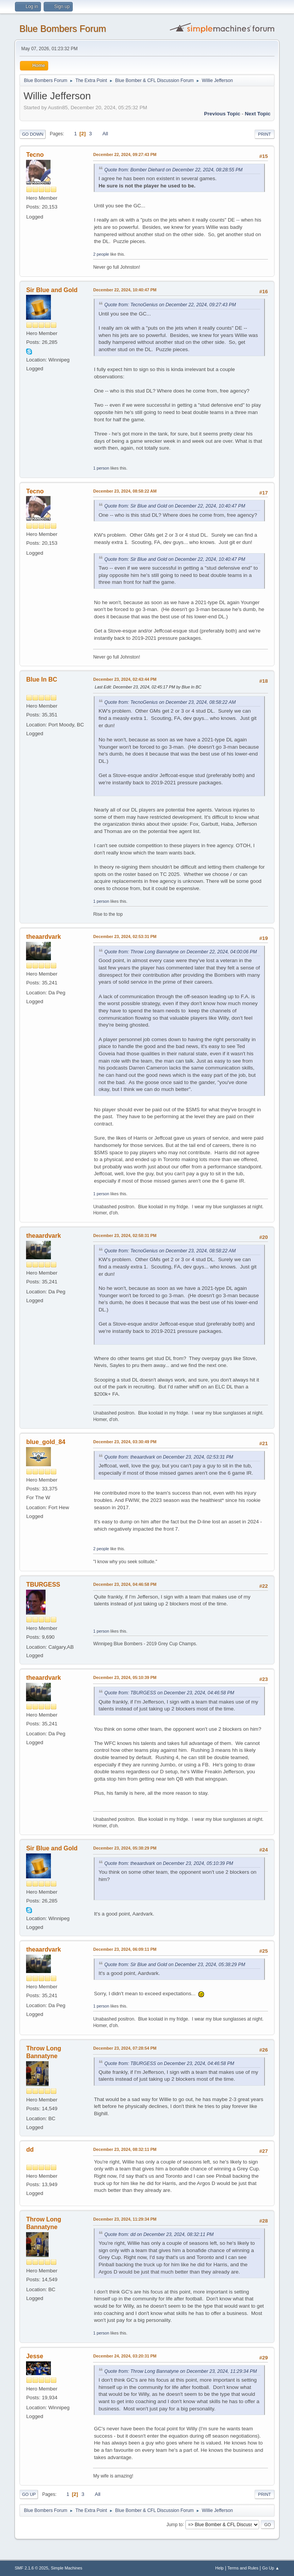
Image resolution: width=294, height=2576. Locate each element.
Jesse (34, 2356)
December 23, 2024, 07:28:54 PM (124, 2048)
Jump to (175, 2524)
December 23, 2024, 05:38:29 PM (124, 1848)
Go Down (32, 134)
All (105, 133)
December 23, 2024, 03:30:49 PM (124, 1441)
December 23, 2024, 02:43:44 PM (124, 679)
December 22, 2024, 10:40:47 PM (124, 290)
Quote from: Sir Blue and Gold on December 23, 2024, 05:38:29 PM (174, 1964)
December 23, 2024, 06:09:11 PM (124, 1949)
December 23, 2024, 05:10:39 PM (124, 1677)
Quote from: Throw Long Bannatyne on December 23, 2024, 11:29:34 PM (180, 2371)
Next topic (257, 114)
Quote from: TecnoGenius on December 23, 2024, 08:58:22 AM (169, 702)
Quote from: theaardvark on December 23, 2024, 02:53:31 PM (168, 1457)
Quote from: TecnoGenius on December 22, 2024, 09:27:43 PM (170, 304)
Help (219, 2568)
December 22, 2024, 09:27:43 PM (124, 154)
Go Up (29, 2494)
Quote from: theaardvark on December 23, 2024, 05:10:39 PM (168, 1863)
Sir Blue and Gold (51, 290)
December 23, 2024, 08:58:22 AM (125, 491)
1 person (101, 468)
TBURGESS (43, 1584)
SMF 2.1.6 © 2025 (31, 2568)
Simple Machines (66, 2568)
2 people (101, 254)
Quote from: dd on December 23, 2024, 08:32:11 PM (159, 2234)
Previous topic (222, 114)
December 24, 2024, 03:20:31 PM (124, 2356)
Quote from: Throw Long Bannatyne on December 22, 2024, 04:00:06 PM (180, 952)
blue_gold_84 (45, 1442)
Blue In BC (41, 679)
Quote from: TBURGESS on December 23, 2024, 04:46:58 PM (169, 1692)
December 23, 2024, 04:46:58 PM (124, 1584)
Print (264, 134)
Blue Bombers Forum (62, 28)
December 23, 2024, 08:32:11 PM (124, 2149)
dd (30, 2149)
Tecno (35, 154)
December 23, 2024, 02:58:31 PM (124, 1235)
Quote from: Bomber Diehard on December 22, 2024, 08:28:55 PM (173, 169)
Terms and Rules (242, 2568)
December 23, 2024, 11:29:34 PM (124, 2219)
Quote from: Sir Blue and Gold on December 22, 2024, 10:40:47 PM (174, 506)
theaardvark (43, 936)
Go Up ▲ (270, 2568)
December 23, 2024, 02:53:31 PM (124, 936)
